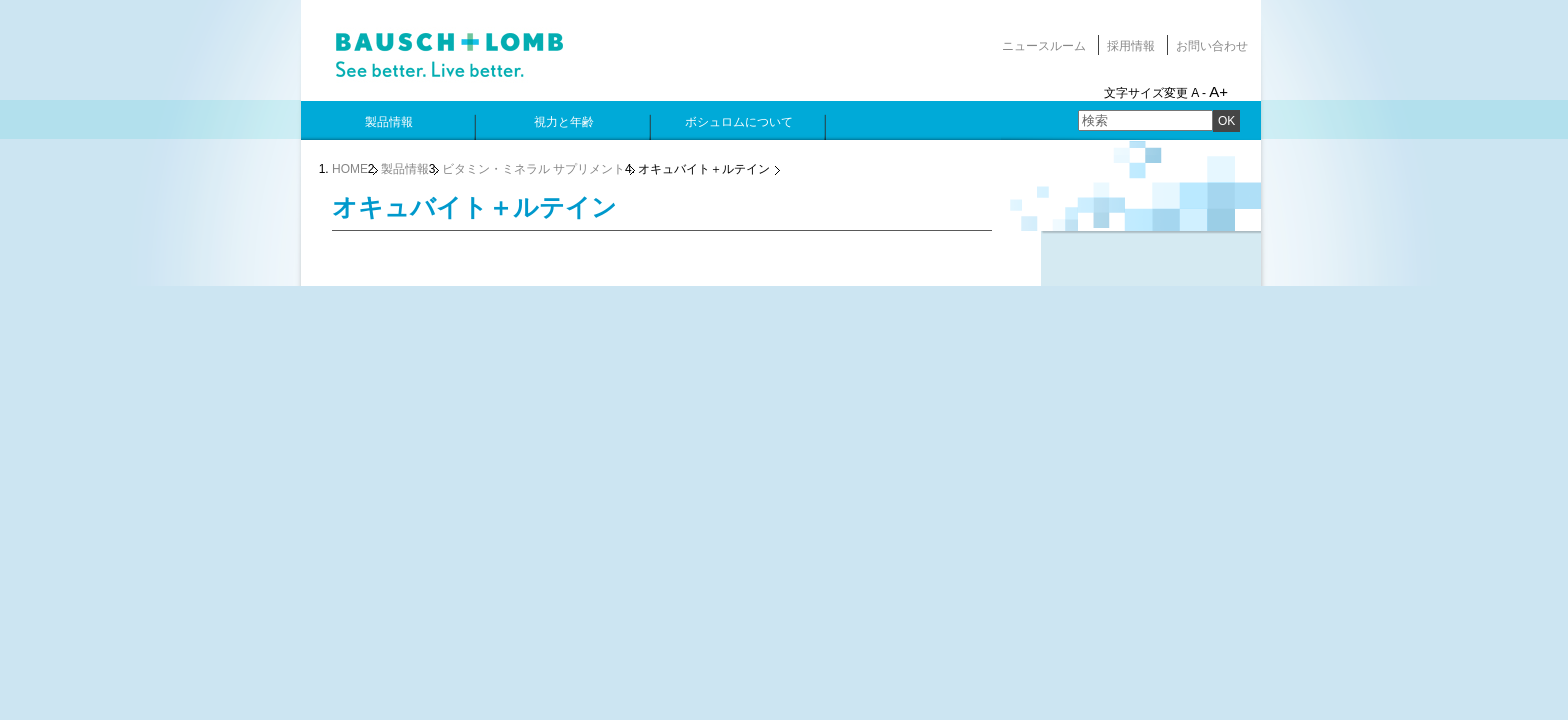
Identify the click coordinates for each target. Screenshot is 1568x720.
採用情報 (1131, 46)
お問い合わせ (1212, 46)
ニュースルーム (1044, 46)
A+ (1218, 91)
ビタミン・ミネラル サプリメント (533, 169)
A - (1198, 93)
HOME (350, 169)
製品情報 (405, 169)
